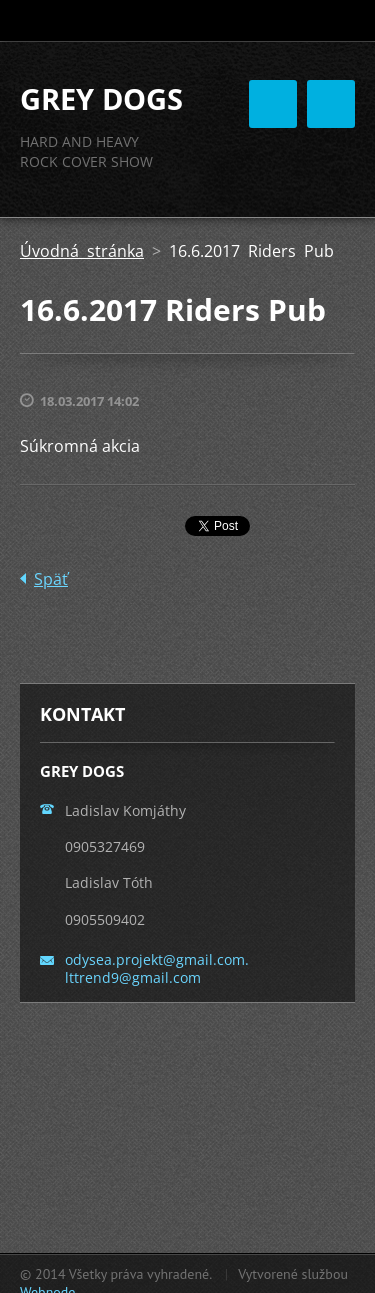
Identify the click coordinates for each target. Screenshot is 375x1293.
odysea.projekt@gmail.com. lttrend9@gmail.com (157, 968)
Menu (331, 104)
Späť (51, 579)
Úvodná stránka (82, 251)
